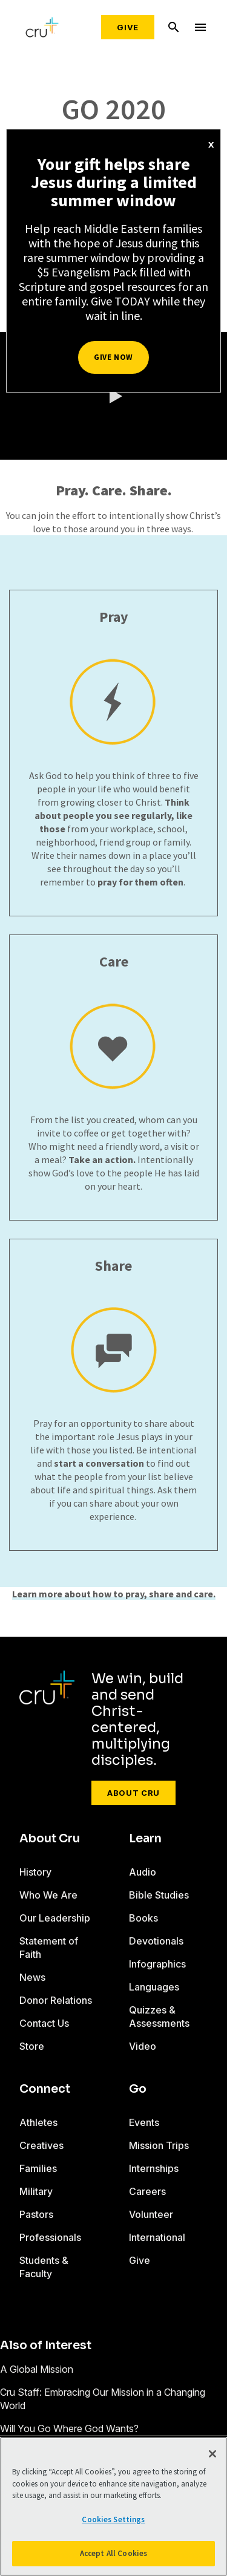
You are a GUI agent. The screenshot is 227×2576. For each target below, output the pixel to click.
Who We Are (48, 1895)
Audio (142, 1872)
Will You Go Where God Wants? (69, 2428)
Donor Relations (55, 2000)
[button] (114, 396)
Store (31, 2046)
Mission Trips (159, 2145)
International (157, 2237)
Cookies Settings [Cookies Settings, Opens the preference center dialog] (113, 2519)
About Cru (133, 1793)
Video (142, 2046)
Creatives (41, 2145)
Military (36, 2191)
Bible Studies (159, 1895)
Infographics (157, 1964)
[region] (113, 2506)
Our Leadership (54, 1918)
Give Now (113, 357)
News (32, 1977)
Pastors (36, 2214)
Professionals (50, 2237)
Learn (145, 1838)
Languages (154, 1987)
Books (143, 1918)
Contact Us (44, 2023)
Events (144, 2122)
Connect (44, 2089)
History (35, 1872)
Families (38, 2168)
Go (137, 2089)
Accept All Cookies (113, 2553)
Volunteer (151, 2214)
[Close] (212, 2454)
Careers (147, 2191)
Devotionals (156, 1941)
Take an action (100, 1159)
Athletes (38, 2122)
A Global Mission (36, 2369)
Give (128, 27)
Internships (154, 2168)
